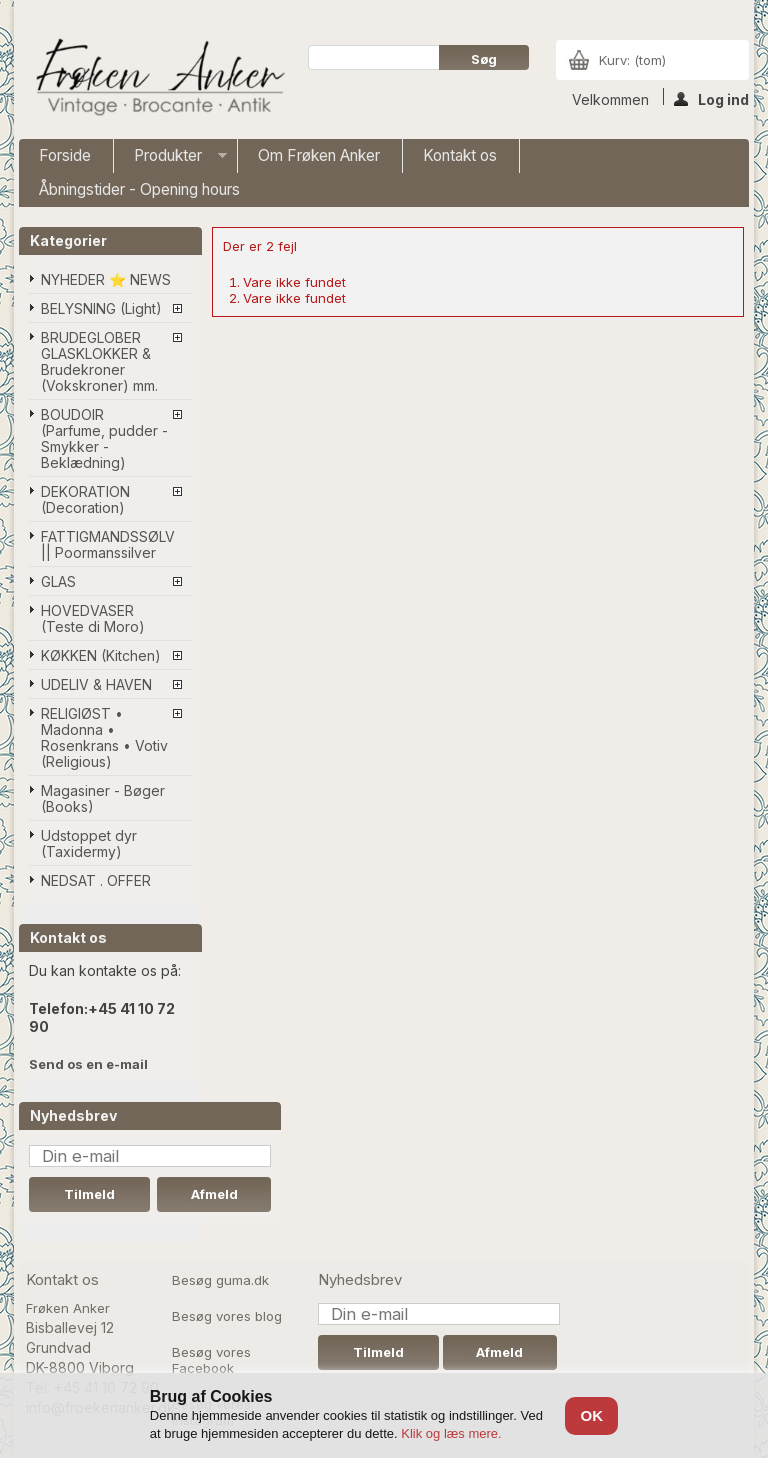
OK (591, 1415)
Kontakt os (460, 155)
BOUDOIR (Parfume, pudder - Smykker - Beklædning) (104, 438)
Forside (65, 155)
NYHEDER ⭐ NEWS (106, 279)
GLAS (58, 581)
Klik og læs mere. (451, 1433)
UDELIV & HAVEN (96, 684)
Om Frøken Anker (319, 155)
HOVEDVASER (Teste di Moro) (93, 618)
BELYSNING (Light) (101, 308)
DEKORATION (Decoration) (85, 499)
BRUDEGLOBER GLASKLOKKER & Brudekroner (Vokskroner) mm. (99, 361)
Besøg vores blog (227, 1316)
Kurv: (632, 60)
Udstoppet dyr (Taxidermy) (89, 843)
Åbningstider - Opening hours (139, 189)
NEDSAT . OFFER (96, 880)
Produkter (170, 159)
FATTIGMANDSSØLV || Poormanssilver (108, 544)
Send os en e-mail (88, 1064)
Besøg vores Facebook (211, 1360)
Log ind (711, 98)
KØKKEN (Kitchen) (101, 655)
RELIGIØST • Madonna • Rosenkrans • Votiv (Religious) (104, 737)
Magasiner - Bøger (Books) (103, 798)
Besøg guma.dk (220, 1280)
